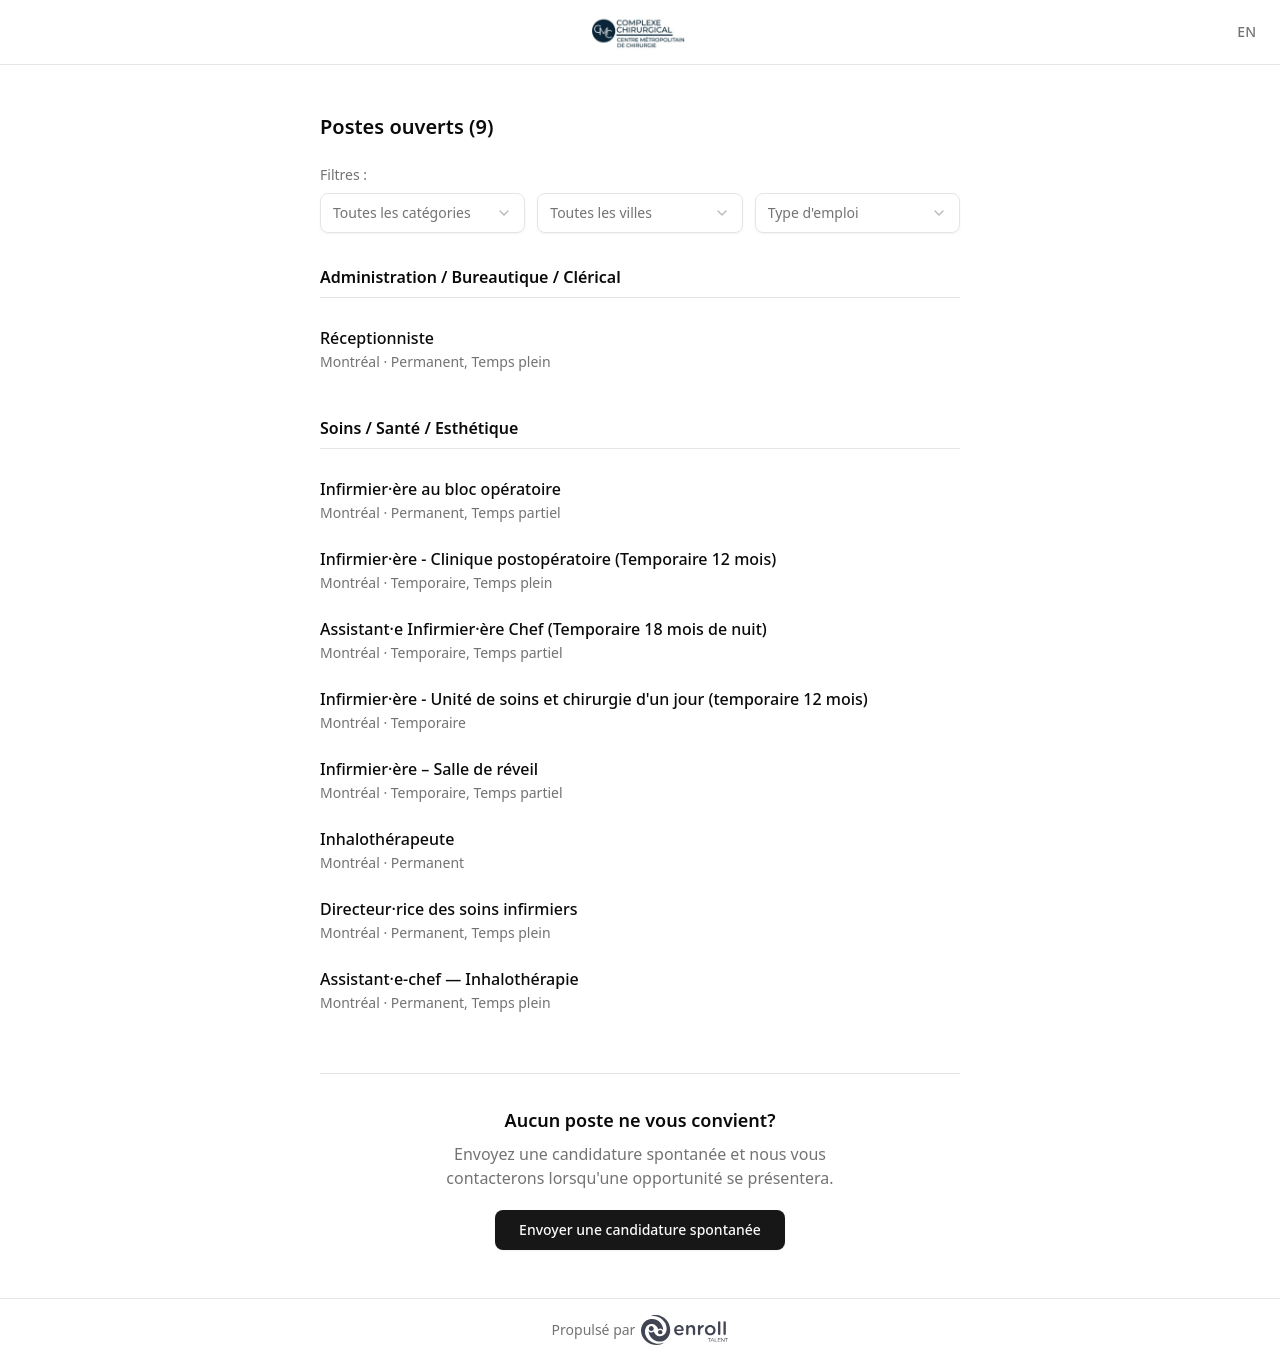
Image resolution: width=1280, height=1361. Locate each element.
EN (1246, 31)
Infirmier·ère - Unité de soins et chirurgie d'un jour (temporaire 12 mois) (594, 699)
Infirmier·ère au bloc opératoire (440, 489)
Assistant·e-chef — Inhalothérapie (449, 979)
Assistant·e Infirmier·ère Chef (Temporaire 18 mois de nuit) (543, 629)
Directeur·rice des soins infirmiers (448, 909)
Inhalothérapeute (387, 839)
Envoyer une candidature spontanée (640, 1229)
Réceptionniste (377, 338)
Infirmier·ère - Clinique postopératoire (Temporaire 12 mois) (548, 559)
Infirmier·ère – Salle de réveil (429, 769)
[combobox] (422, 213)
